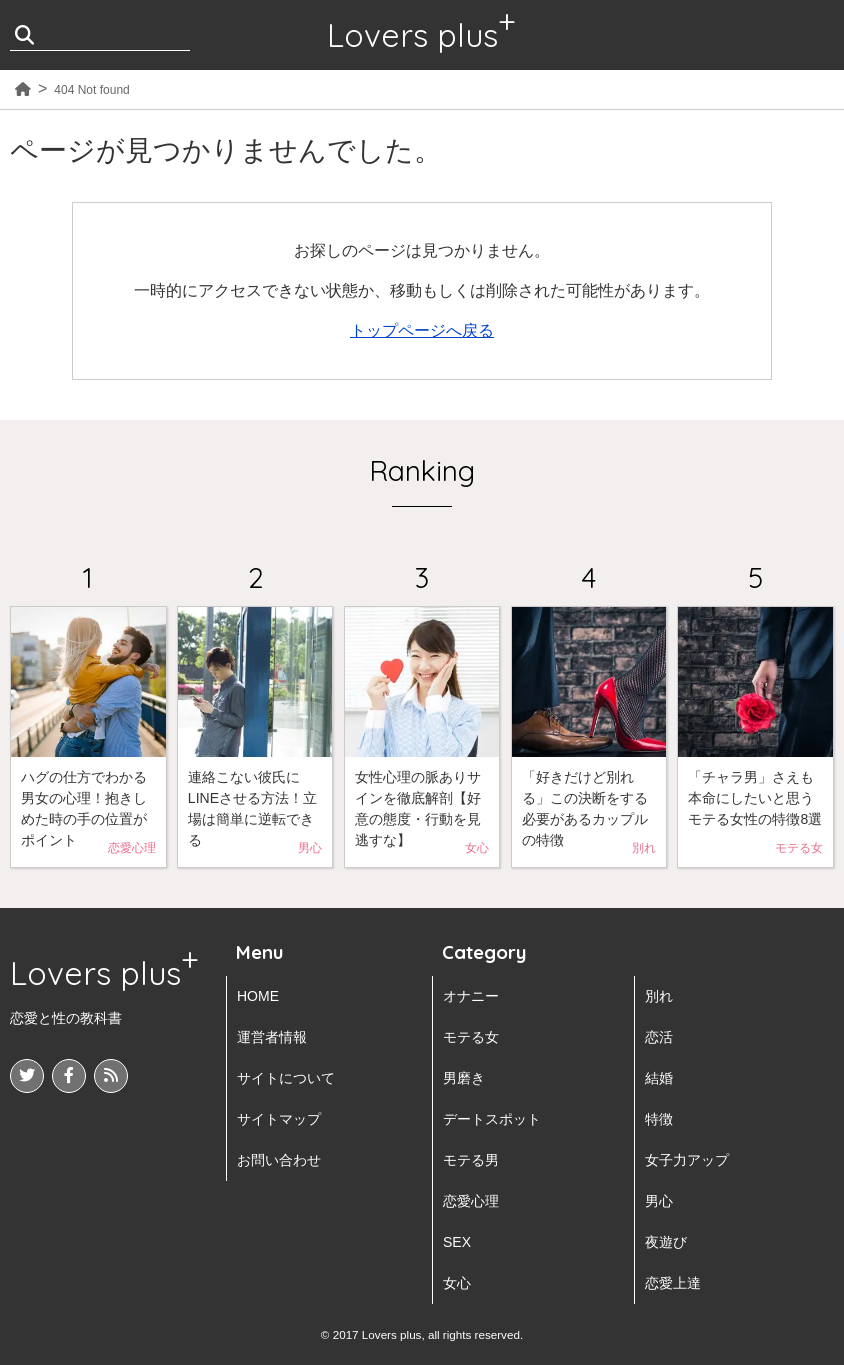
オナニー (471, 996)
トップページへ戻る (422, 330)
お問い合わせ (279, 1160)
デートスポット (492, 1119)
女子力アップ (687, 1160)
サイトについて (286, 1078)
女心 (457, 1283)
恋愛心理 (471, 1201)
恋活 (659, 1037)
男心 (659, 1201)
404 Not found (91, 90)
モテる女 (471, 1037)
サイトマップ (279, 1119)
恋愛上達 (673, 1283)
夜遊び (666, 1242)
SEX (457, 1242)
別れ (659, 996)
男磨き (464, 1078)
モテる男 (471, 1160)
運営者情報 (272, 1037)
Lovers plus (412, 35)
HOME (258, 996)
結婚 (659, 1078)
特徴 (659, 1119)
